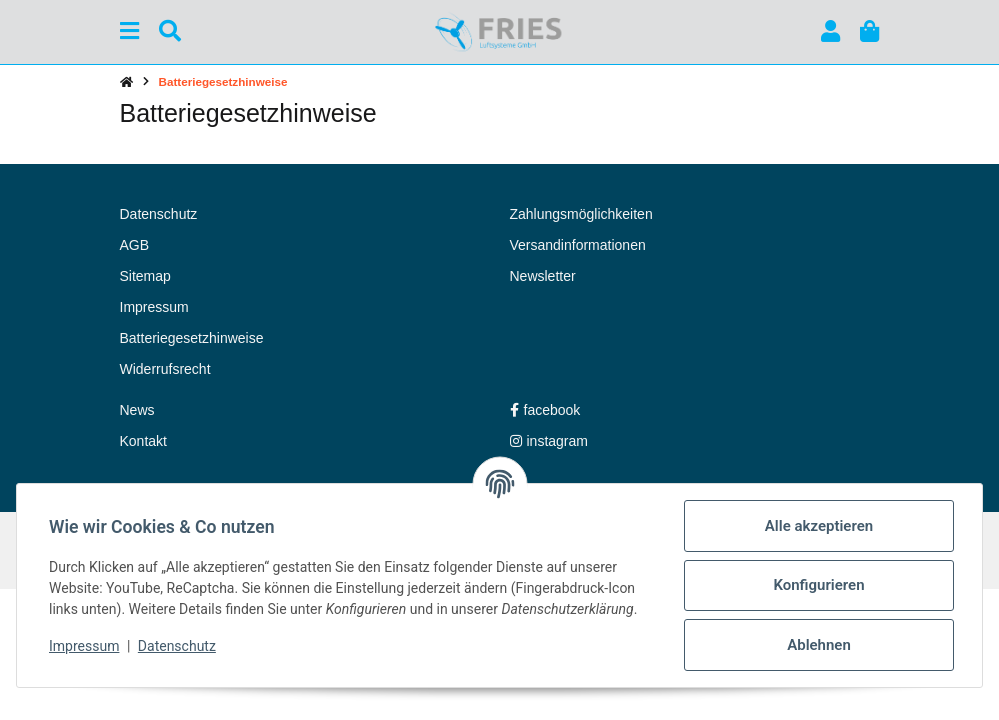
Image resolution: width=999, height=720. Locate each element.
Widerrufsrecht (165, 369)
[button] (830, 31)
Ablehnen (819, 645)
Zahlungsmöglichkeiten (581, 214)
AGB (135, 245)
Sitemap (145, 276)
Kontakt (143, 441)
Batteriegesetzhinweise (192, 338)
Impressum (84, 646)
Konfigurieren (818, 585)
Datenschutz (177, 646)
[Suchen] (170, 31)
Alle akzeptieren (819, 526)
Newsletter (543, 276)
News (137, 410)
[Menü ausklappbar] (129, 31)
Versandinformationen (578, 245)
